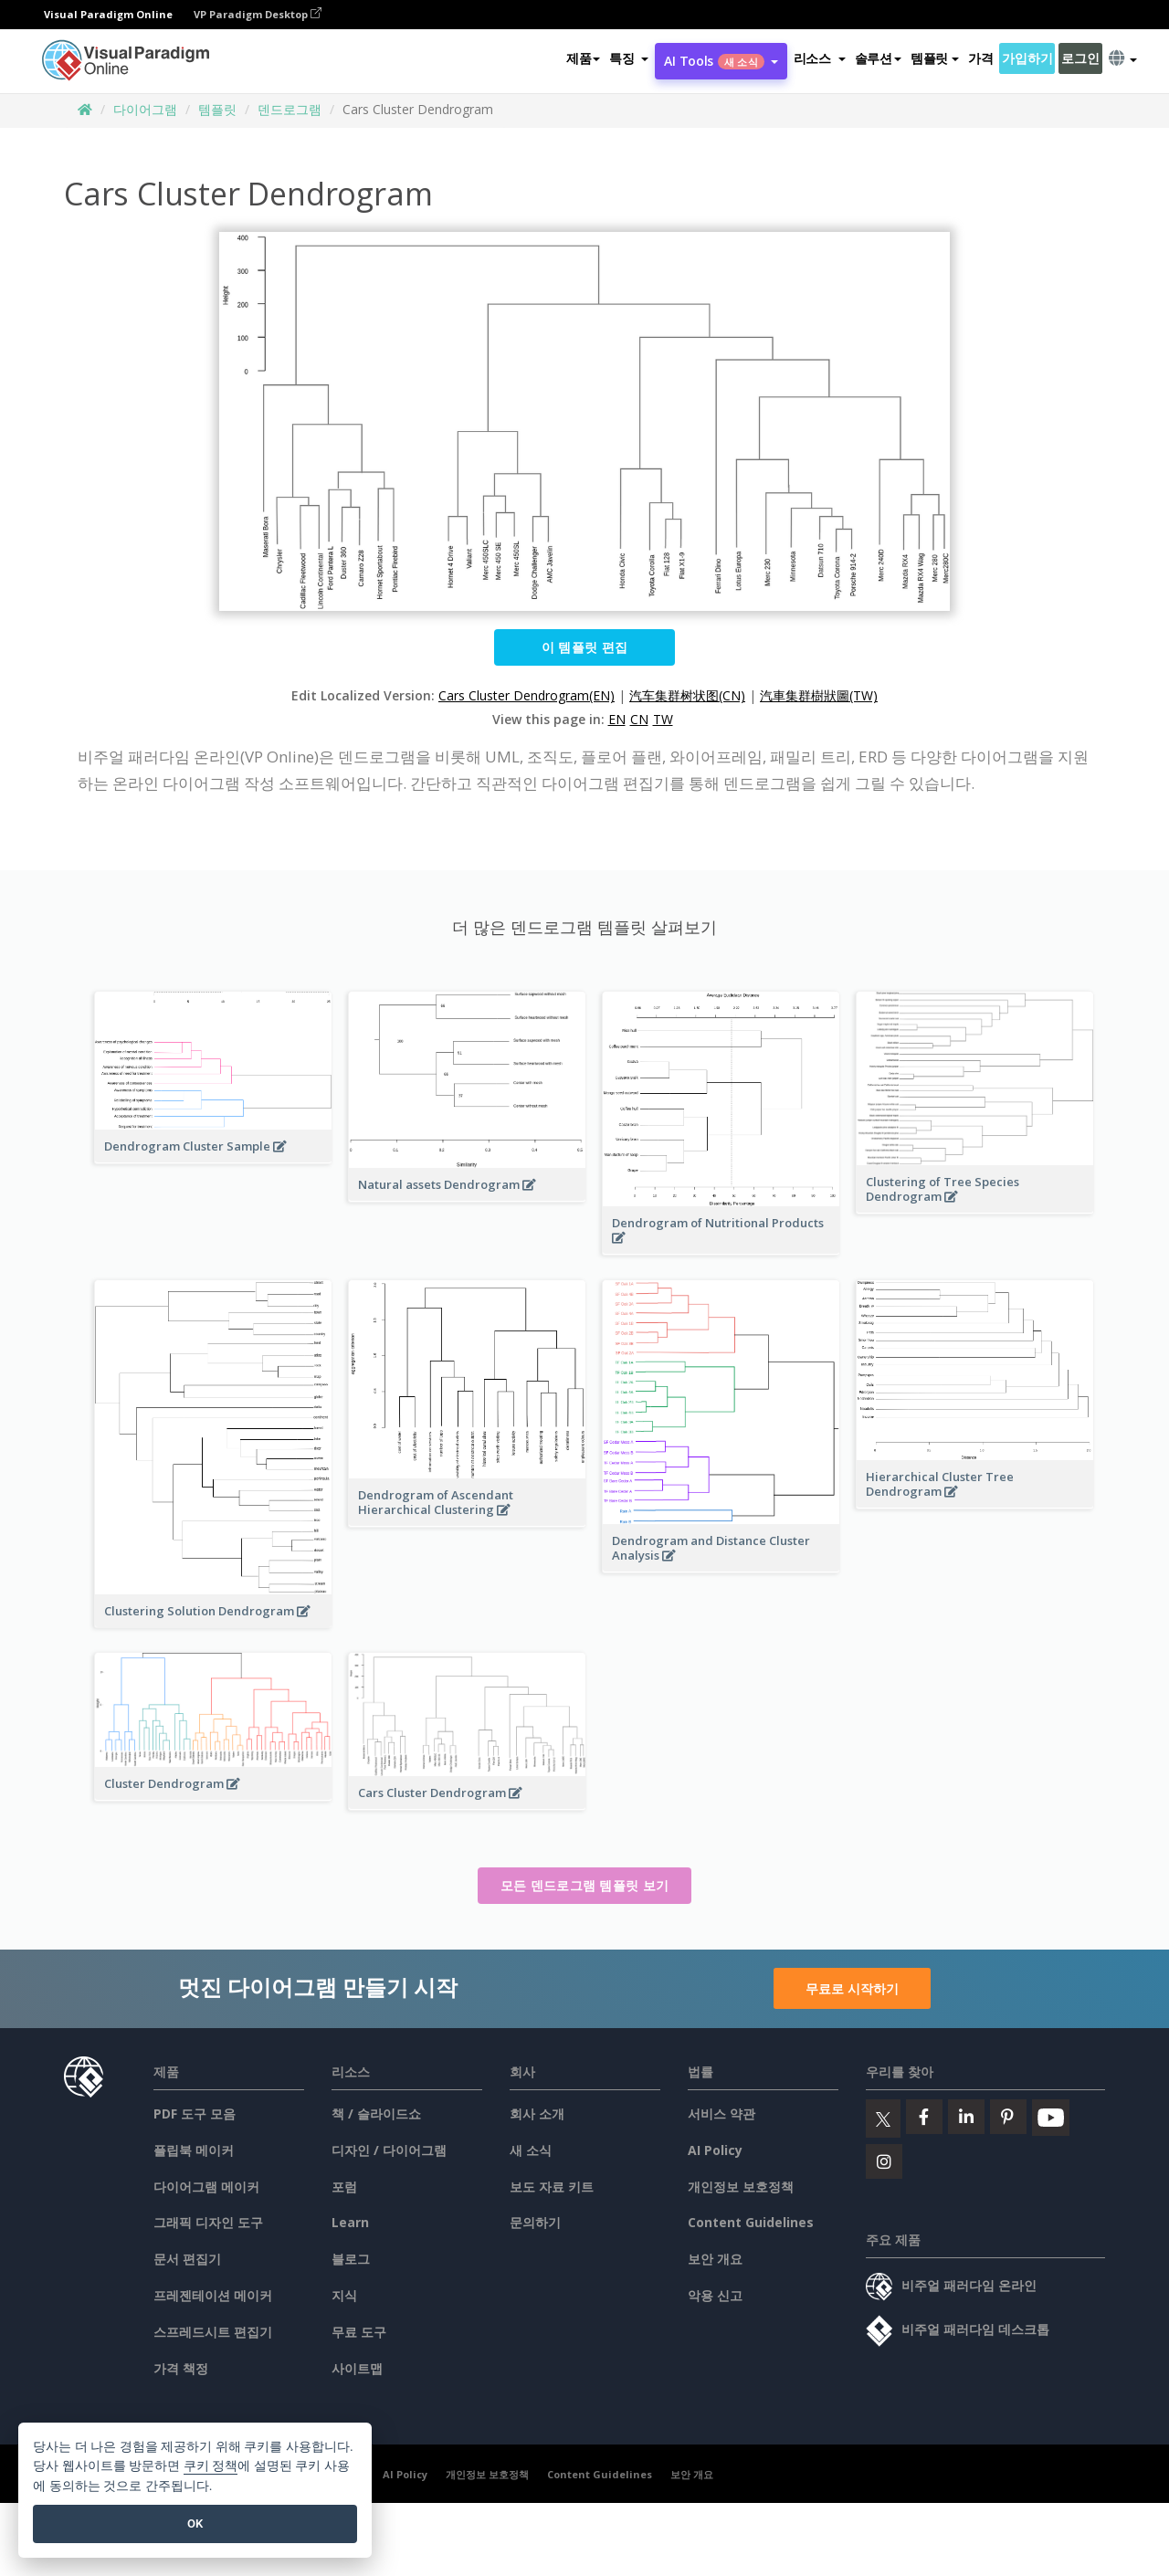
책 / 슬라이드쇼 (376, 2113)
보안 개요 (715, 2258)
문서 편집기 (187, 2258)
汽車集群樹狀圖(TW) (819, 695)
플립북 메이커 (193, 2150)
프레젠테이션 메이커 (212, 2295)
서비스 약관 (721, 2113)
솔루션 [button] (878, 58)
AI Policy (715, 2150)
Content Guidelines (751, 2222)
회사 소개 (537, 2113)
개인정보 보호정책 (741, 2186)
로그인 (1080, 58)
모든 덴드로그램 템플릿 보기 (584, 1885)
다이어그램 (145, 109)
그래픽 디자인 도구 (208, 2222)
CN (639, 719)
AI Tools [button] (720, 60)
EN (617, 719)
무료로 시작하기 (852, 1988)
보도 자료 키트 (552, 2186)
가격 (980, 58)
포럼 (344, 2186)
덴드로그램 (289, 109)
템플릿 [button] (935, 58)
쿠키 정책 (211, 2466)
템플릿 (217, 109)
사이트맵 (357, 2368)
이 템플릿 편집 (584, 647)
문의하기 (535, 2222)
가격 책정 (180, 2368)
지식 (344, 2295)
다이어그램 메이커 (206, 2186)
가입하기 (1027, 58)
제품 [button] (583, 58)
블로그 (351, 2258)
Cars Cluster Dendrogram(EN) (526, 695)
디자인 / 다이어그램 (389, 2150)
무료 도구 (359, 2331)
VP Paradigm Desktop (257, 14)
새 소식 (531, 2150)
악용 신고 (715, 2295)
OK (195, 2523)
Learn (350, 2222)
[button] (628, 58)
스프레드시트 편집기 (212, 2331)
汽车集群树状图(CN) (687, 695)
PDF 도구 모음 (194, 2113)
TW (663, 719)
